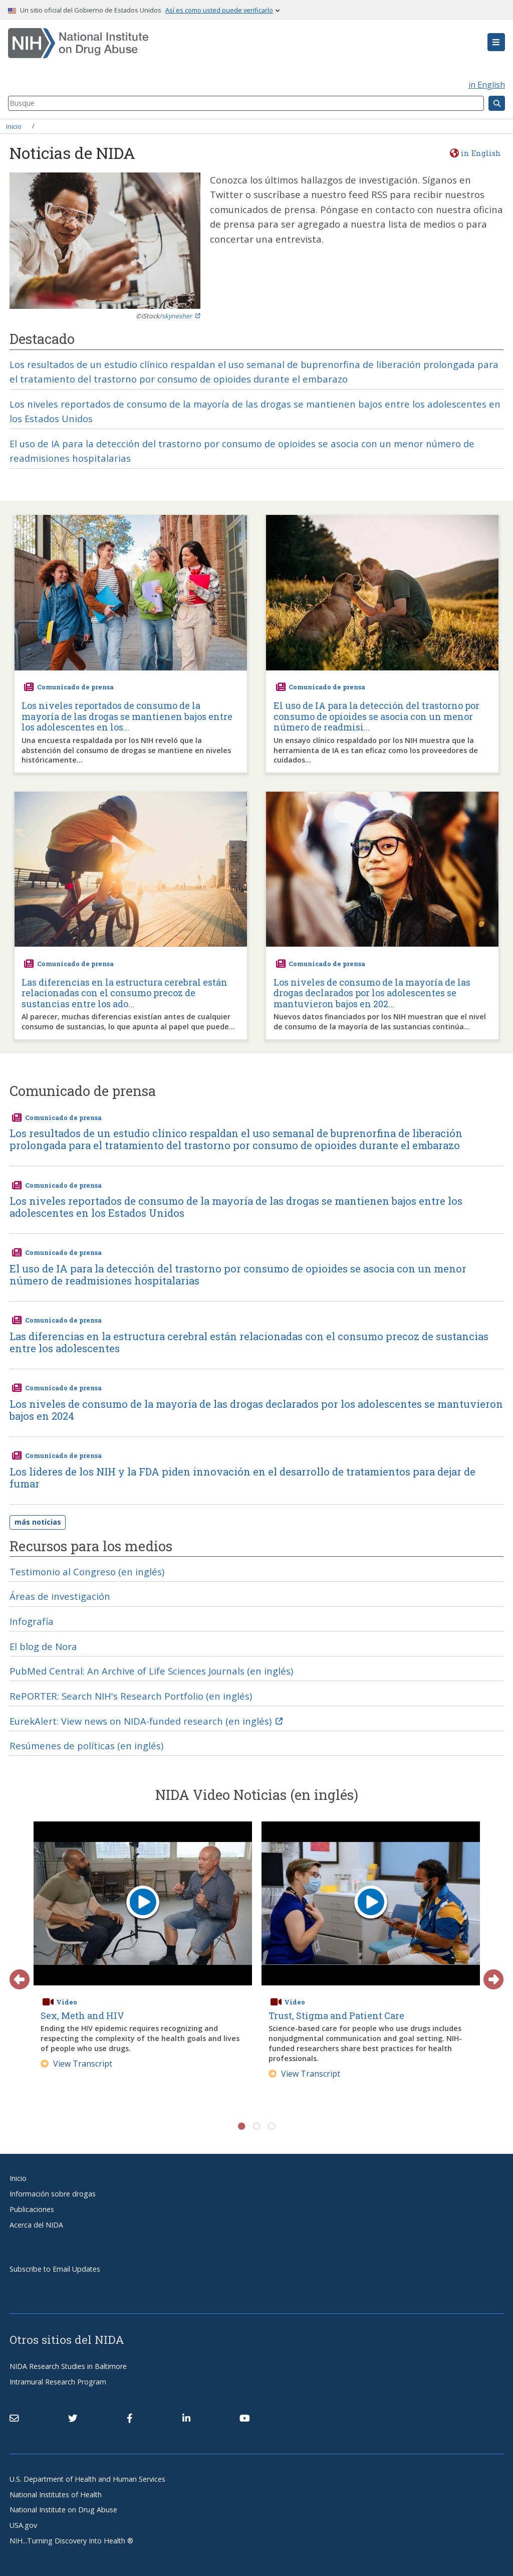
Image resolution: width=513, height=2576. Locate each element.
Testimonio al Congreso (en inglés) (87, 1571)
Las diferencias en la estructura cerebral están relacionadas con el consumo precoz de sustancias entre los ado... (124, 993)
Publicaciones (32, 2209)
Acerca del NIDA (36, 2225)
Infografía (32, 1621)
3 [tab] (272, 2126)
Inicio (14, 125)
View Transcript (76, 2063)
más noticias (38, 1522)
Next (488, 1974)
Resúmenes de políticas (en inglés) (86, 1745)
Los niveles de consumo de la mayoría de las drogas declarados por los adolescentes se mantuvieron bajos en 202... (372, 993)
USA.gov (23, 2525)
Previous (15, 1974)
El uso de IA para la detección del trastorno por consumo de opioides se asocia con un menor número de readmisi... (376, 716)
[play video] (143, 1904)
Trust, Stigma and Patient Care (336, 2015)
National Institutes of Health (56, 2494)
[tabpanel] (143, 1964)
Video (66, 2002)
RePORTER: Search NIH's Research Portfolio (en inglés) (131, 1696)
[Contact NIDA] (14, 2418)
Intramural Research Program (58, 2381)
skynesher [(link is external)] (181, 315)
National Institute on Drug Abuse (63, 2509)
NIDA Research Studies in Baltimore (68, 2366)
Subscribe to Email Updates (55, 2269)
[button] (496, 42)
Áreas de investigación (60, 1596)
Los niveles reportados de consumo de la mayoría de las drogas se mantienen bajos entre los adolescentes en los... (127, 716)
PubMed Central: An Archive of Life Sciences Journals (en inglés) (151, 1671)
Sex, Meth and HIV (82, 2015)
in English (486, 84)
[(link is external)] (72, 2418)
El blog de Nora (43, 1646)
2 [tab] (256, 2126)
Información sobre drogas (53, 2193)
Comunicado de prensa (75, 687)
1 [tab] (241, 2126)
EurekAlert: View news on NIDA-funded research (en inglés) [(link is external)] (146, 1721)
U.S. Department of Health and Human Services (87, 2479)
